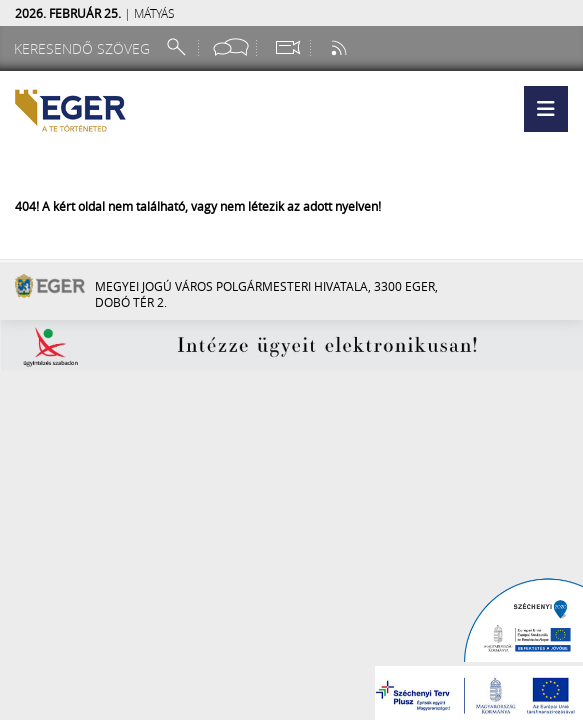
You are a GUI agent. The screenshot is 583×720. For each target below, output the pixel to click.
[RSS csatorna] (341, 47)
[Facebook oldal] (231, 47)
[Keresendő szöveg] (85, 48)
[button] (546, 109)
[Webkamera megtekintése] (287, 47)
